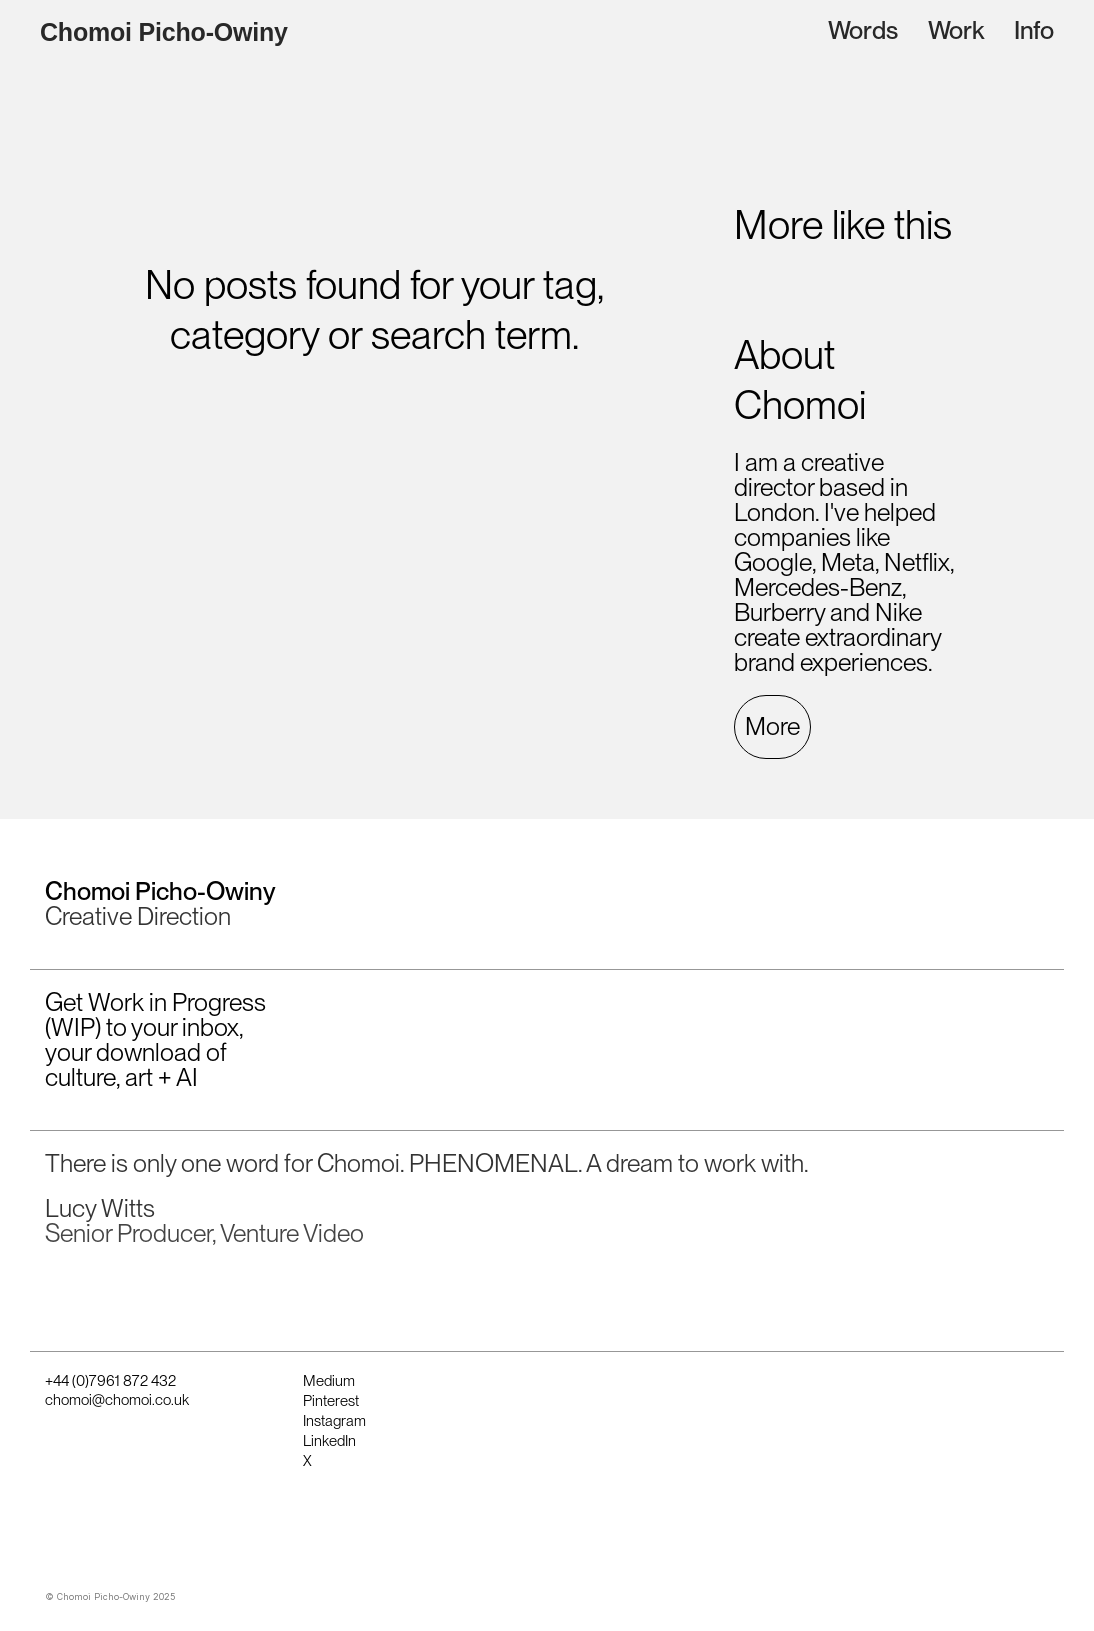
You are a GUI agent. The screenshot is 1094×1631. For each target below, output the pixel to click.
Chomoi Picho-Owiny (164, 32)
